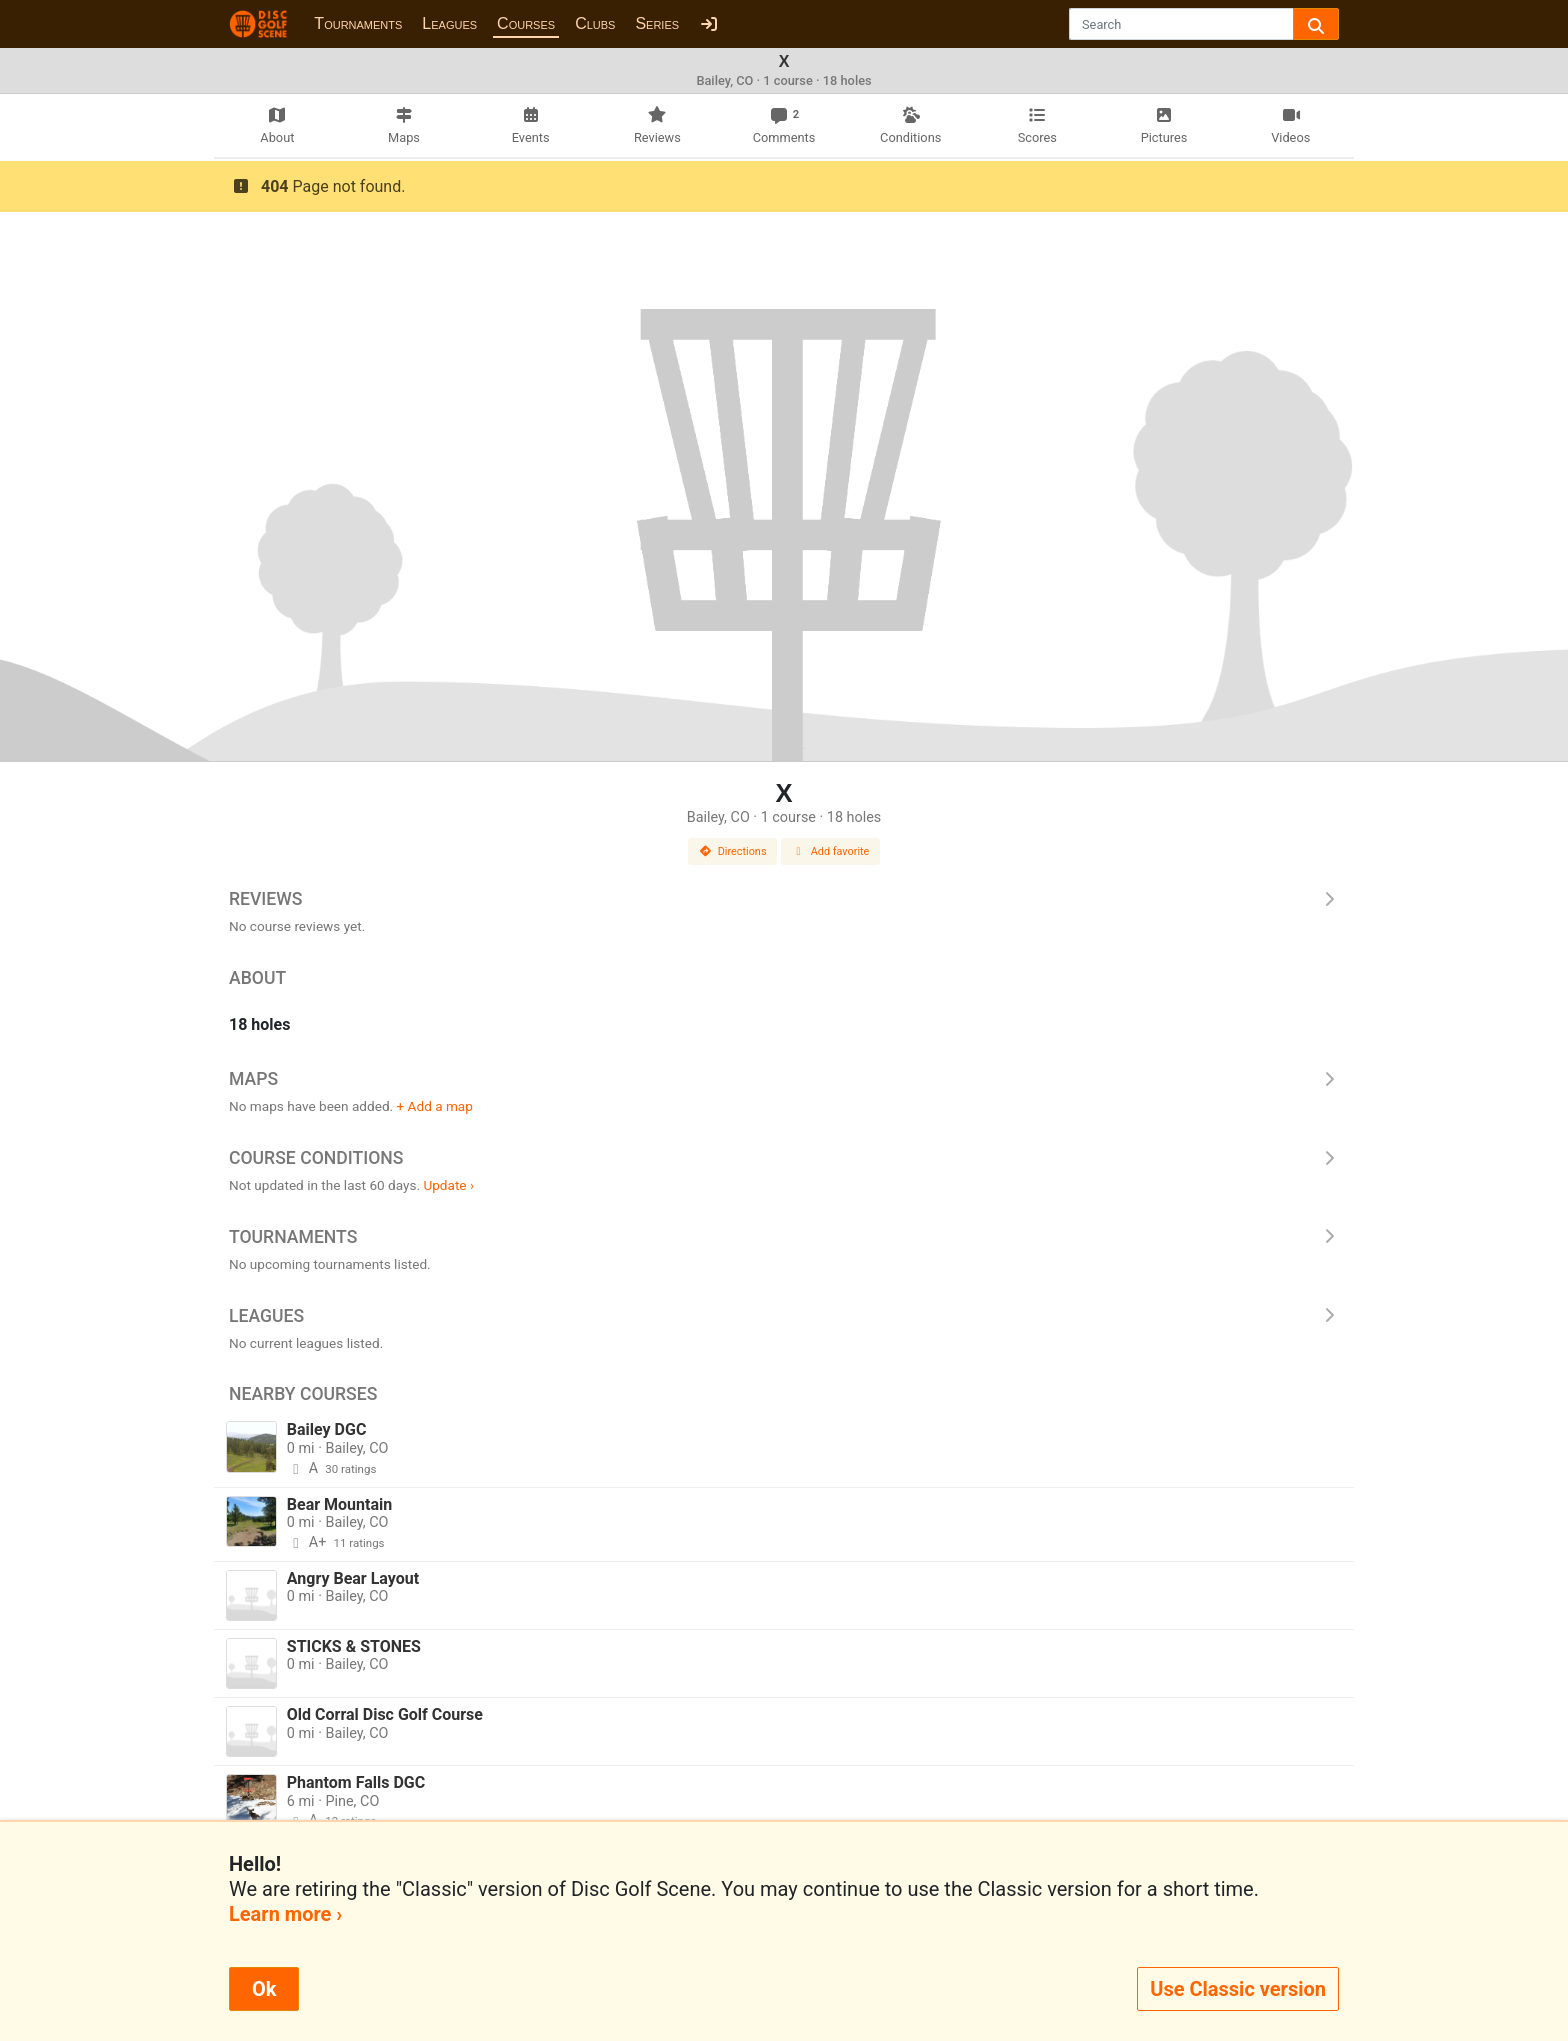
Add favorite (831, 851)
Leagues (449, 23)
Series (657, 23)
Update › (448, 1185)
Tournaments (358, 23)
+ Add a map (435, 1106)
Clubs (595, 23)
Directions (733, 851)
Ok (264, 1989)
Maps (784, 1079)
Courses (526, 23)
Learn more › (285, 1914)
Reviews (784, 899)
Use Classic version (1238, 1989)
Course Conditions (784, 1158)
